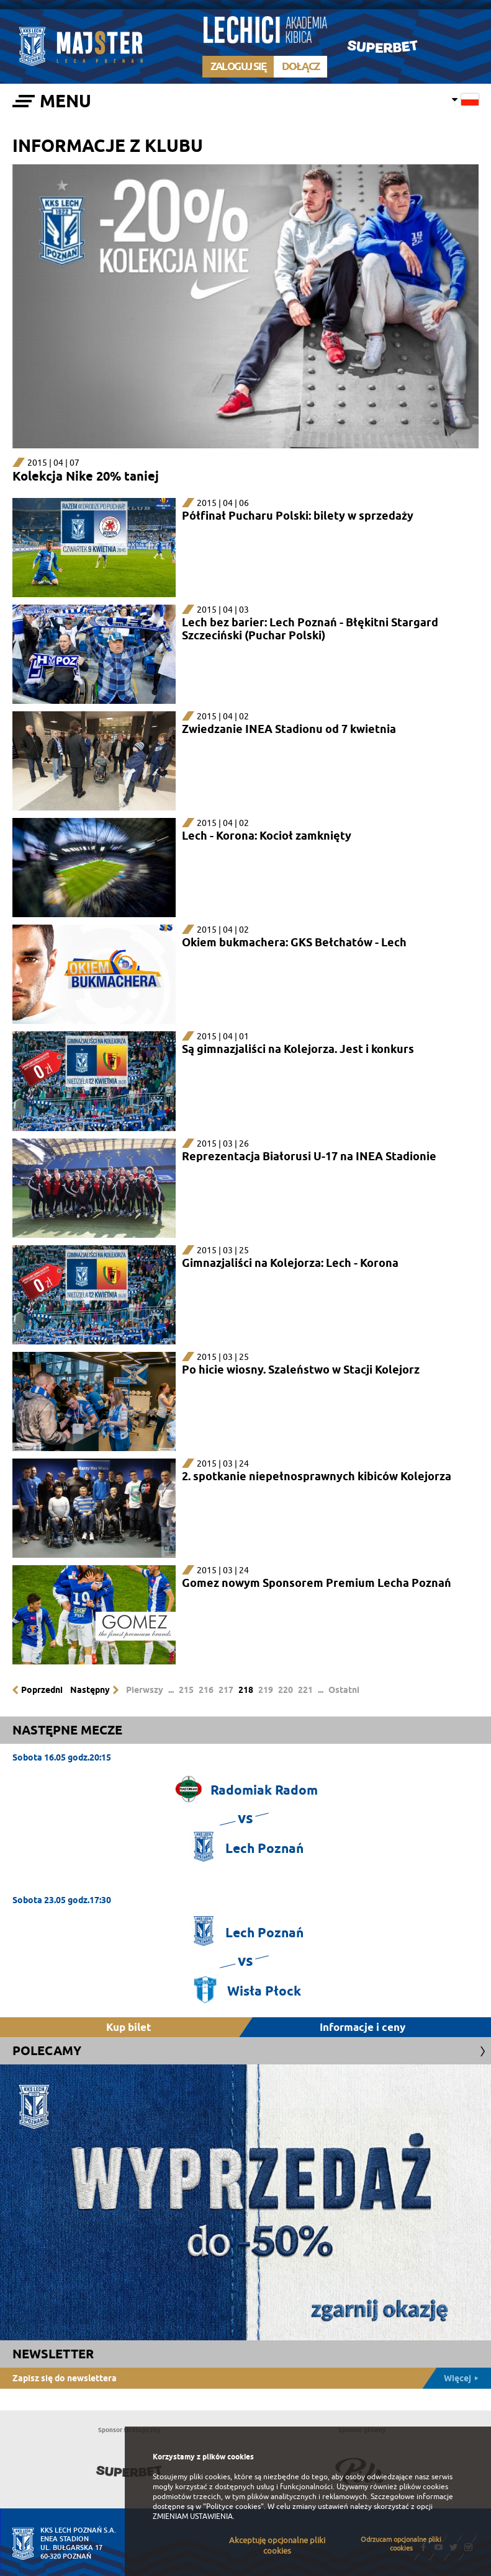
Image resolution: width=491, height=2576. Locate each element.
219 (265, 1690)
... (171, 1690)
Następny (90, 1690)
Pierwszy (144, 1690)
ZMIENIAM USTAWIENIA (193, 2516)
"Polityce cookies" (233, 2507)
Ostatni (343, 1690)
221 (305, 1690)
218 (245, 1690)
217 (225, 1690)
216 (206, 1690)
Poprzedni (42, 1690)
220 (285, 1690)
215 (186, 1690)
